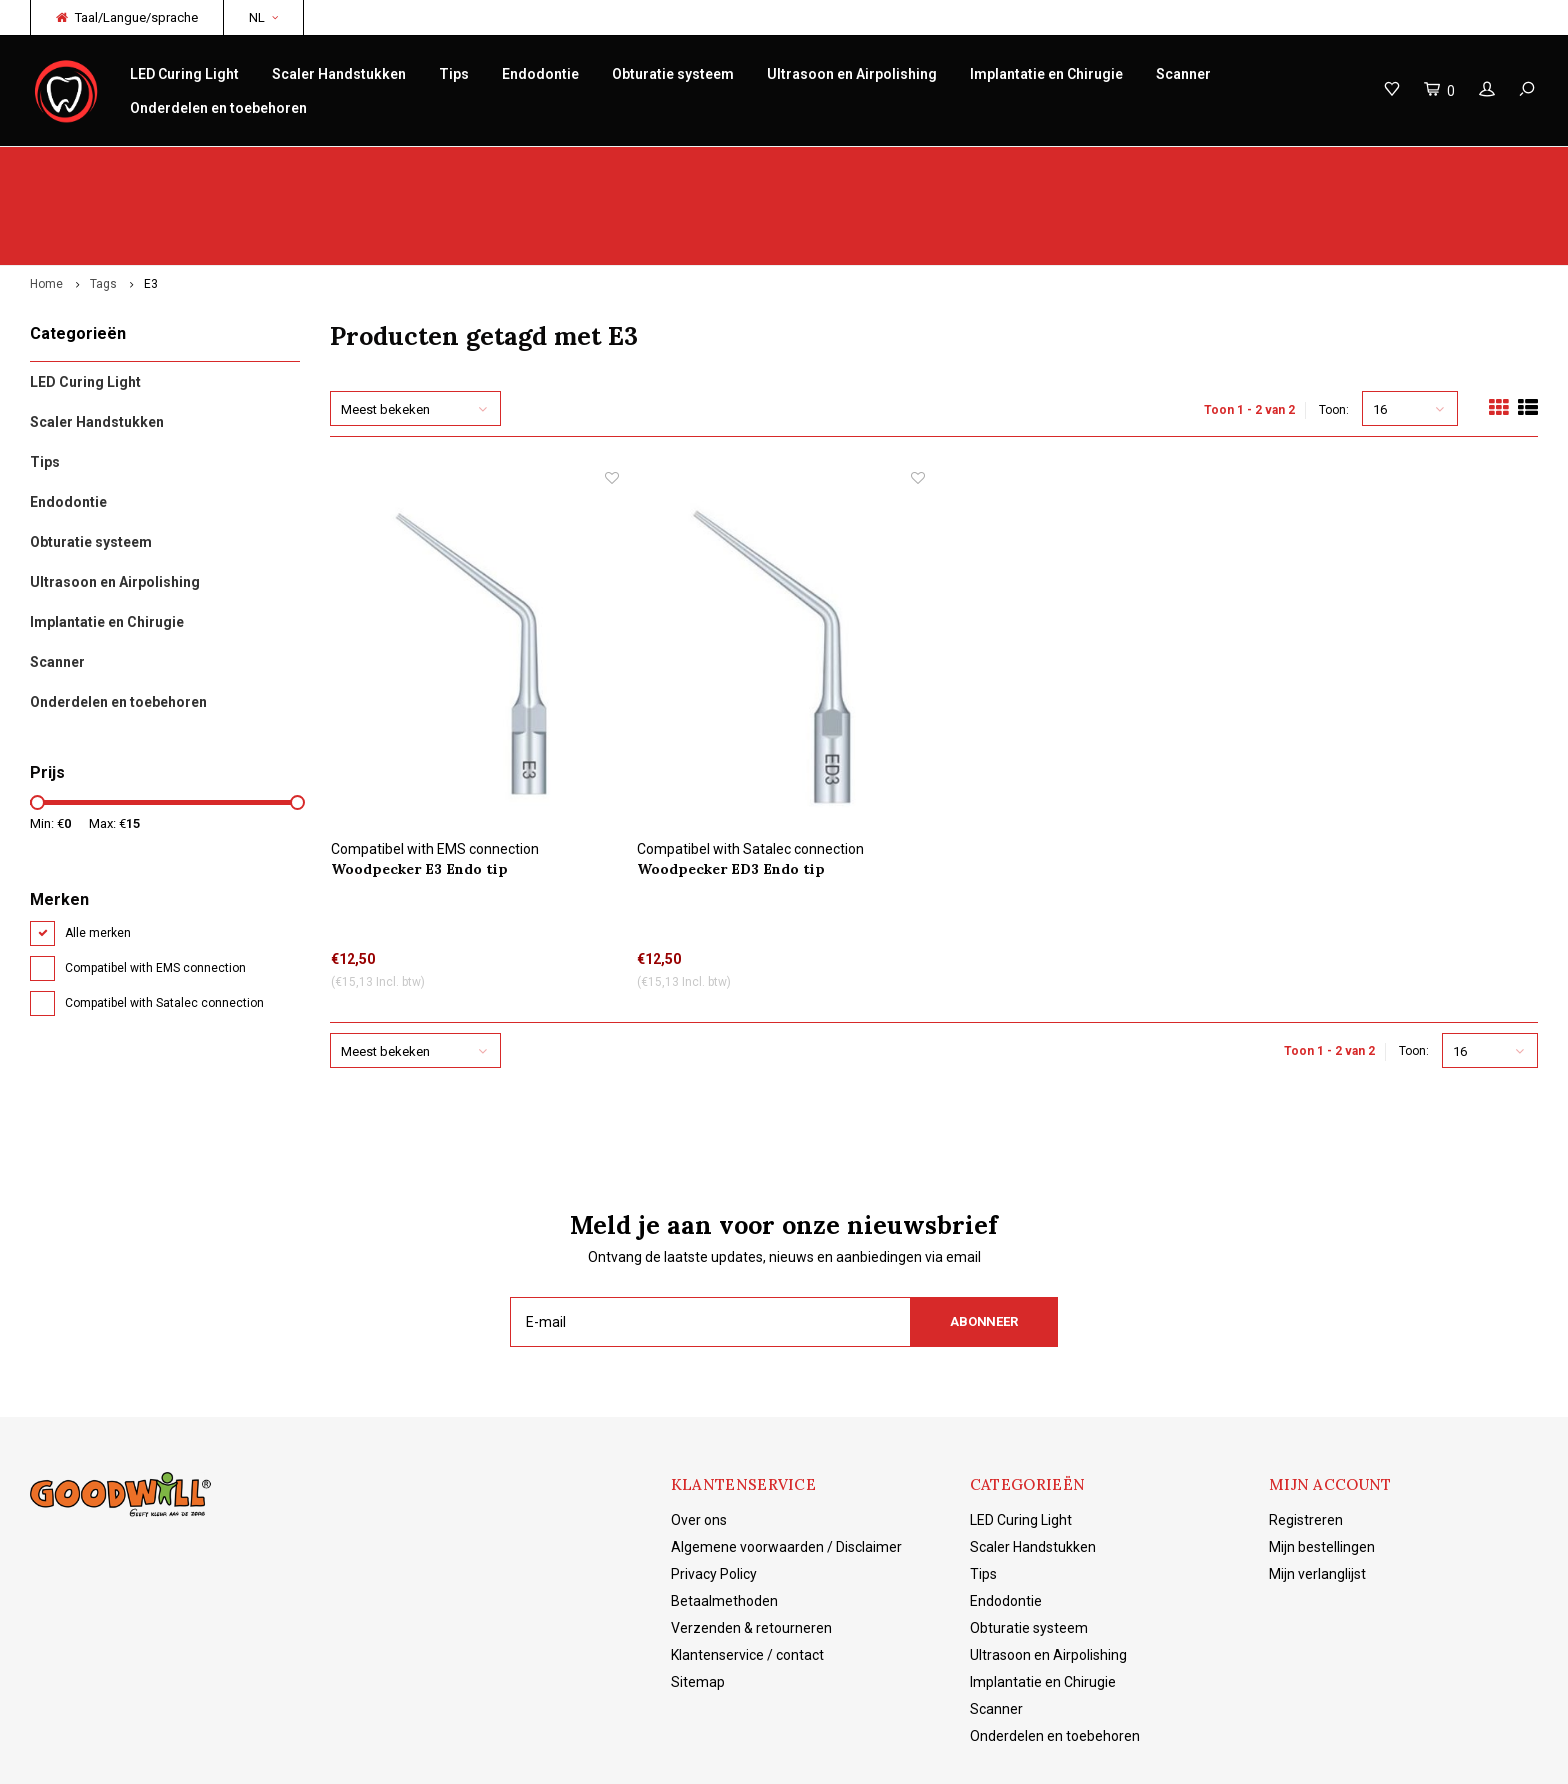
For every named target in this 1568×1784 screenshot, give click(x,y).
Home (46, 206)
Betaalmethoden (724, 1522)
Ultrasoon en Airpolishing (852, 74)
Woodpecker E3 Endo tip (419, 790)
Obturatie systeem (673, 74)
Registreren (1306, 1441)
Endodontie (540, 74)
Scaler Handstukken (339, 74)
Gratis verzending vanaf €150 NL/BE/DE (1411, 166)
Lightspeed (345, 1754)
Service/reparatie (535, 166)
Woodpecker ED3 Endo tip (731, 790)
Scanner (1183, 74)
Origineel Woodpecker (108, 166)
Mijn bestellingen (1322, 1468)
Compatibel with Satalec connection (164, 925)
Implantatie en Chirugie (1046, 74)
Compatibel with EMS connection (155, 890)
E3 (151, 206)
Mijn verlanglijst (1317, 1495)
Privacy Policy (714, 1495)
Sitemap (698, 1603)
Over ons (699, 1441)
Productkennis (941, 166)
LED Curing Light (184, 74)
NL (263, 17)
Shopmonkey (485, 1754)
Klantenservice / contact (747, 1576)
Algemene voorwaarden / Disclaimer (786, 1468)
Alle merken (98, 855)
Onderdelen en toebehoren (218, 108)
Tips (454, 74)
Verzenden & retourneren (751, 1549)
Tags (103, 206)
